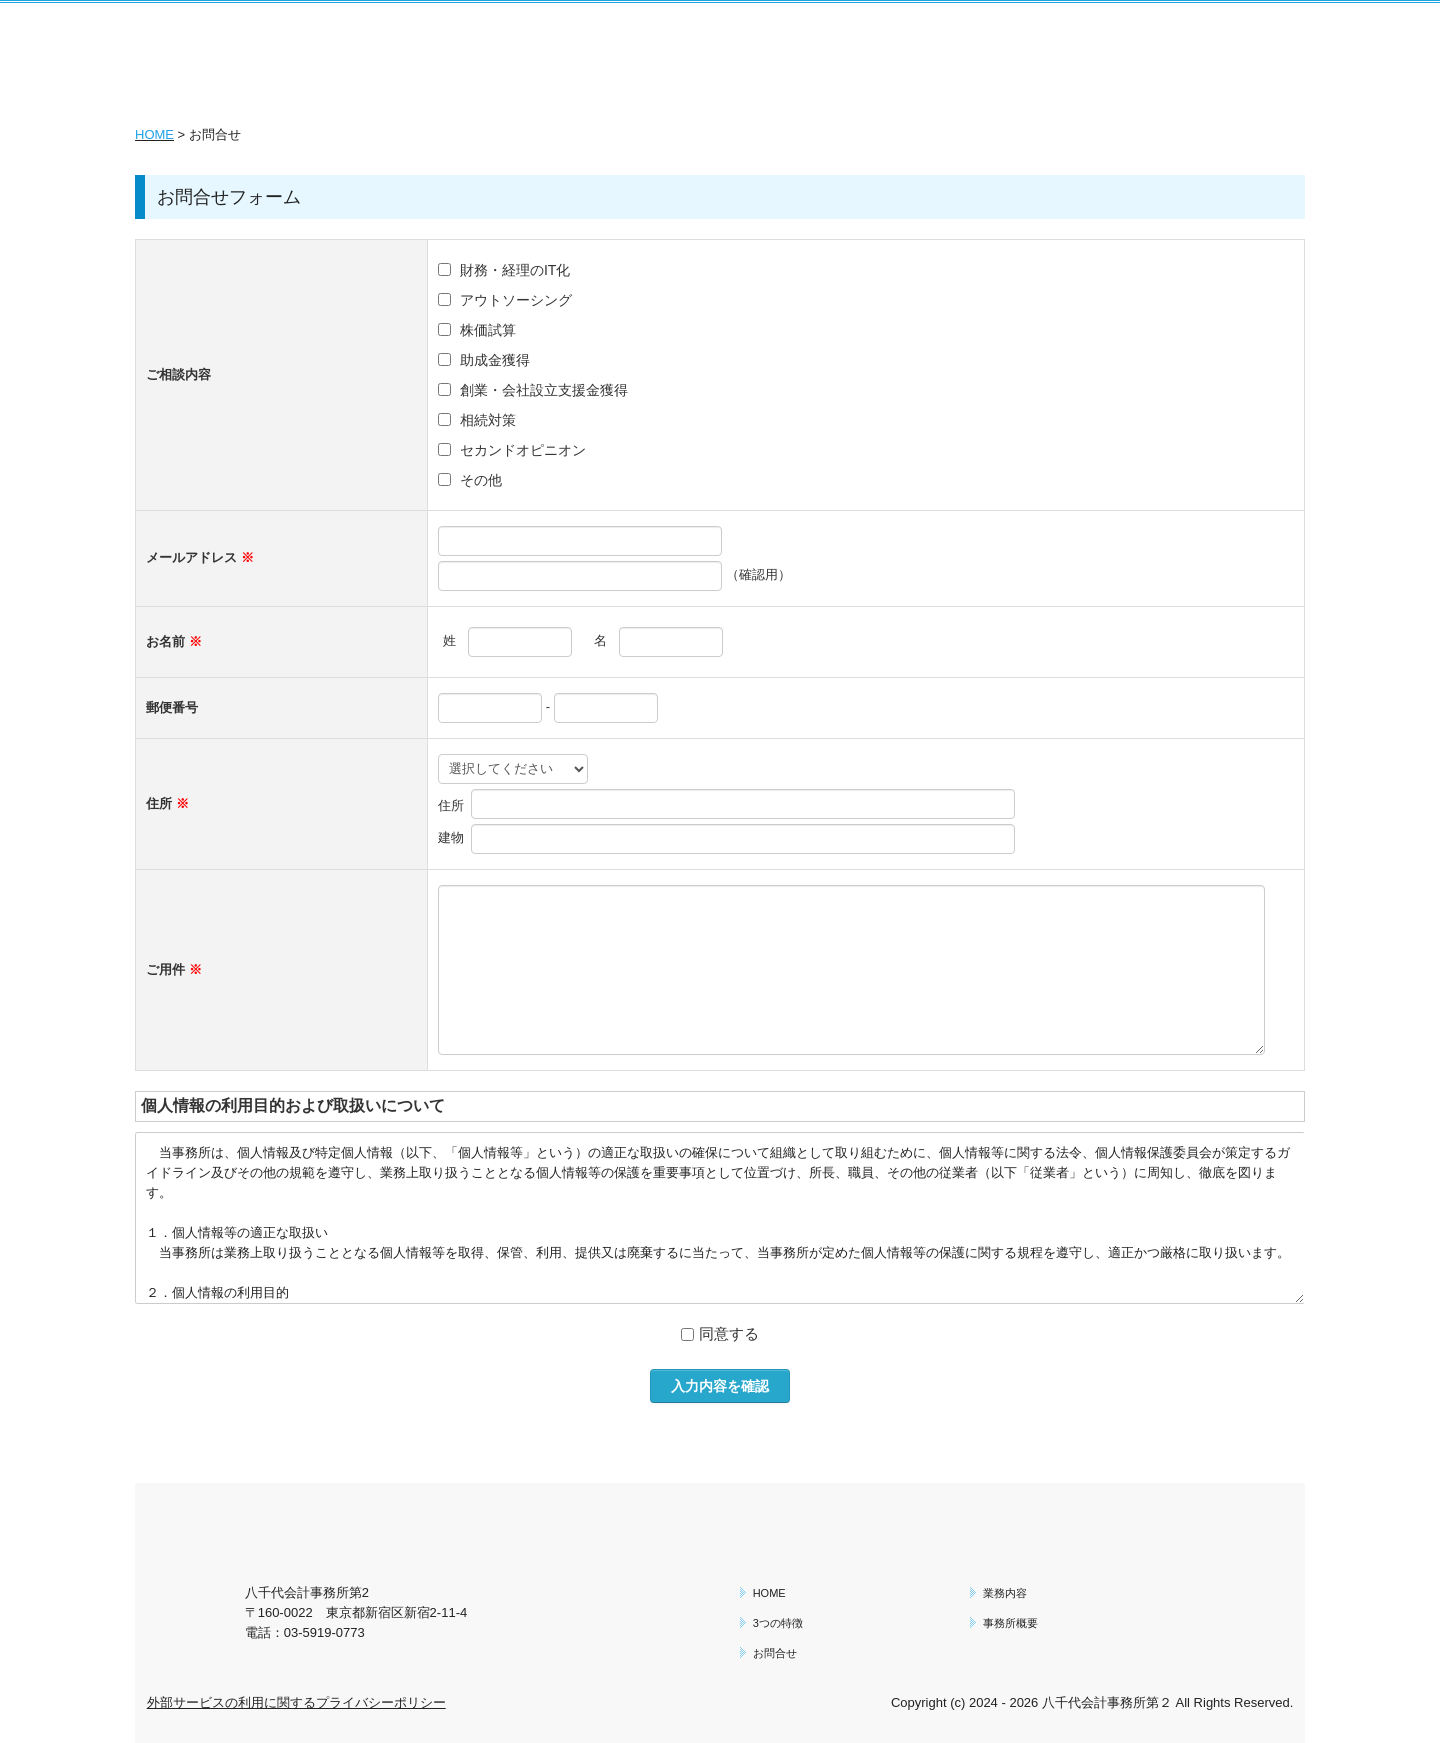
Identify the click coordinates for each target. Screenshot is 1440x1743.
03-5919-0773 (324, 1632)
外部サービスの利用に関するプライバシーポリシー (296, 1702)
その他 (481, 480)
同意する (729, 1333)
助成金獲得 (495, 360)
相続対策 (488, 420)
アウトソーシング (516, 300)
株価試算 (488, 330)
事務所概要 (1010, 1623)
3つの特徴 (778, 1623)
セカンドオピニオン (523, 450)
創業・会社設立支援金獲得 (544, 390)
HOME (154, 134)
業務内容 (1005, 1593)
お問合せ (775, 1653)
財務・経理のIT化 (515, 270)
